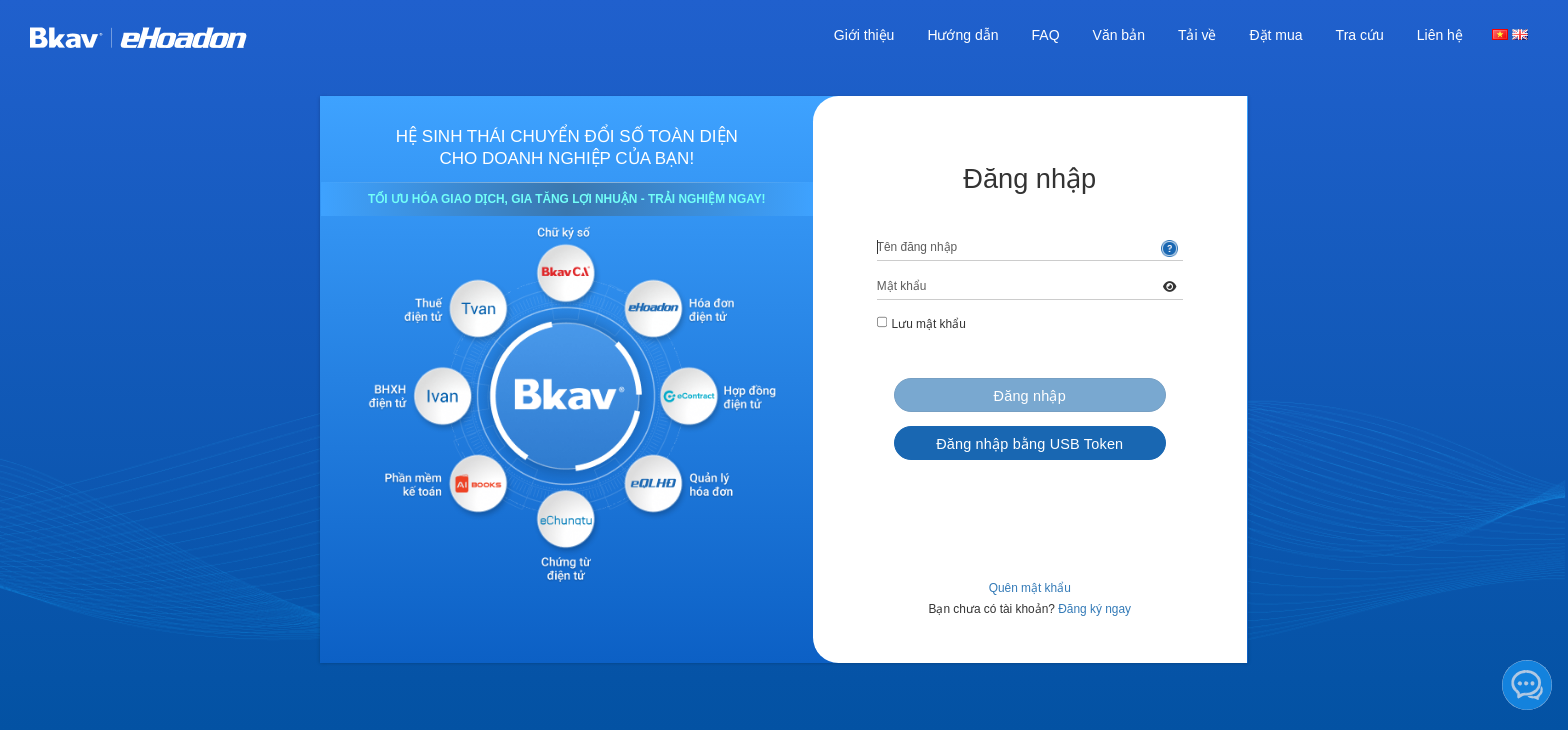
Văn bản (1119, 35)
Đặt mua (1275, 35)
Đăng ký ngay (1094, 609)
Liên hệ (1440, 35)
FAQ (1046, 35)
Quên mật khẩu (1030, 588)
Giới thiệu (864, 35)
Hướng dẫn (962, 35)
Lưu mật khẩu (929, 324)
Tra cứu (1360, 35)
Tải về (1197, 35)
